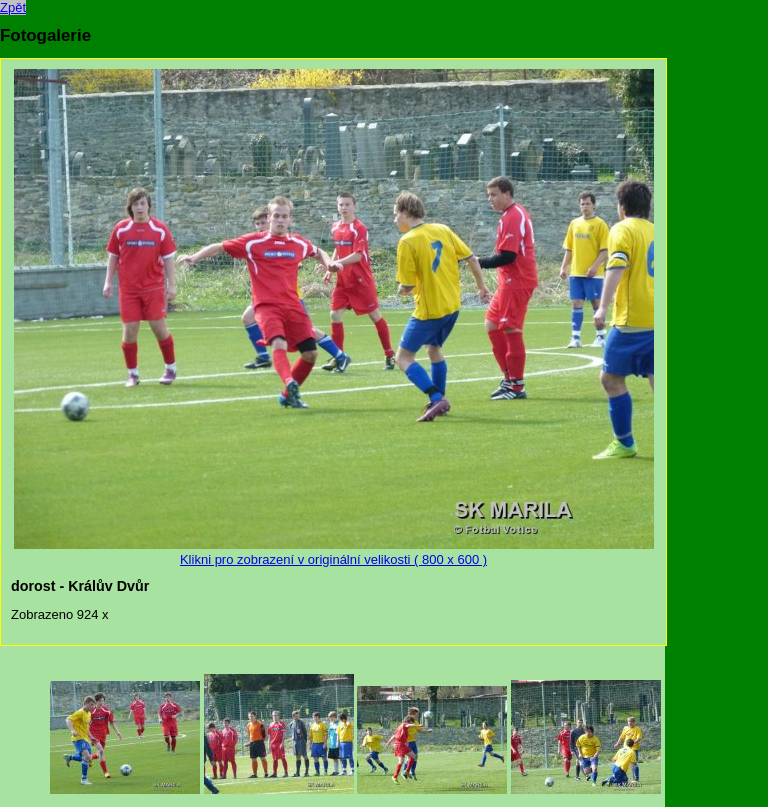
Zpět (13, 7)
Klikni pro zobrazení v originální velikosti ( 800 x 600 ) (334, 552)
